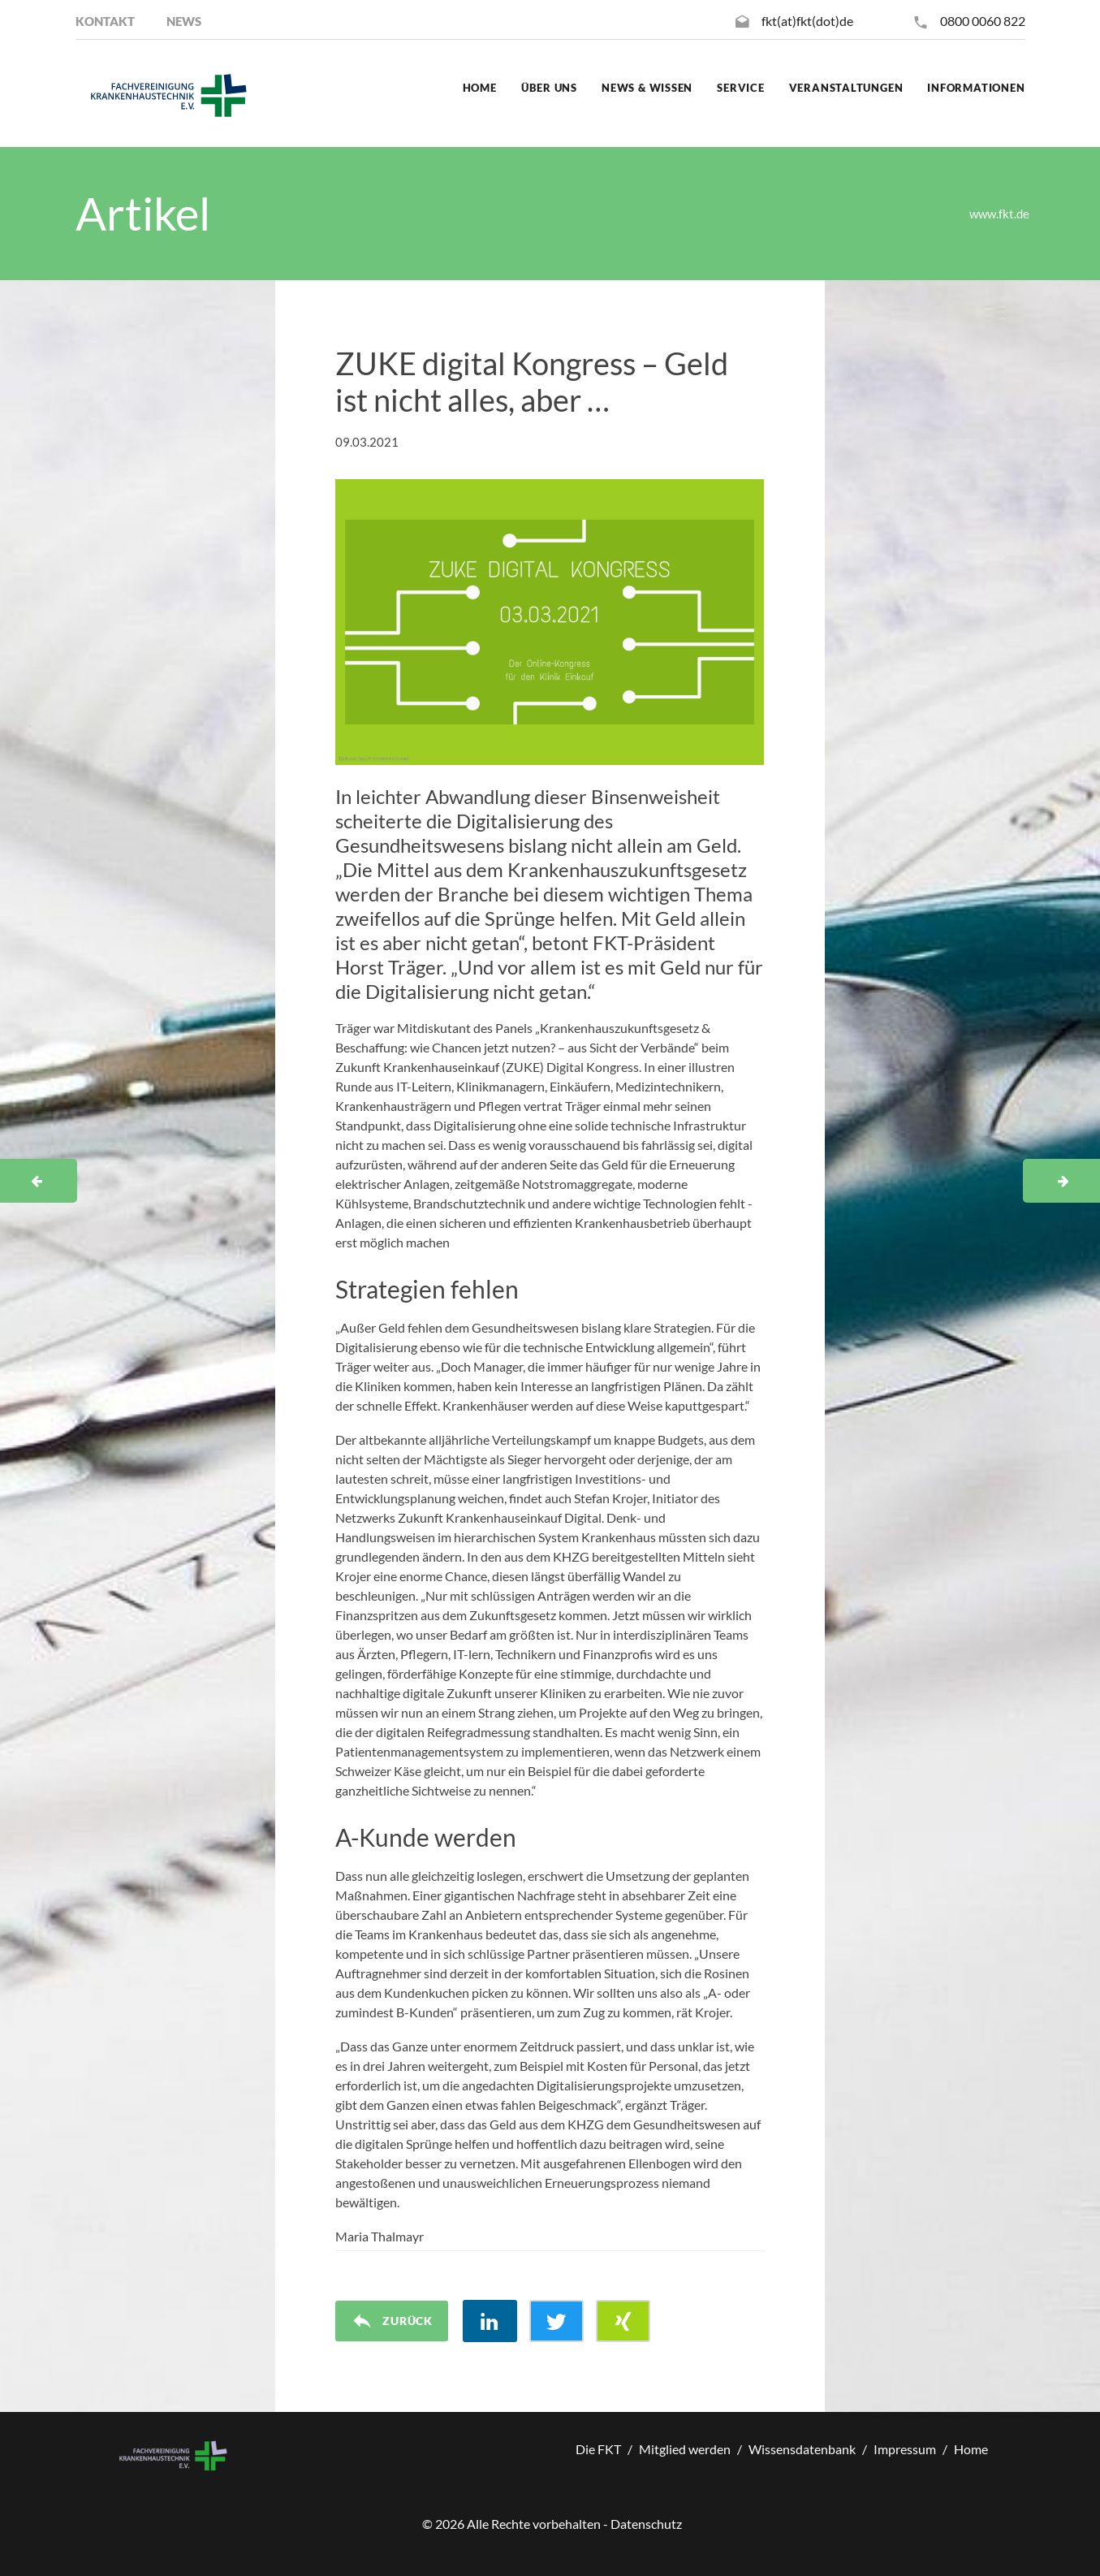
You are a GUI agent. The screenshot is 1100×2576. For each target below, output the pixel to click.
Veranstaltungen (846, 87)
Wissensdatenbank (802, 2449)
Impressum (905, 2449)
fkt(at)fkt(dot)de (807, 20)
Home (480, 87)
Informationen (976, 87)
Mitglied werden (685, 2449)
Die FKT (598, 2449)
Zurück (392, 2321)
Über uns (549, 87)
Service (740, 87)
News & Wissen (647, 87)
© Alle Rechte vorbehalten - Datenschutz (552, 2523)
